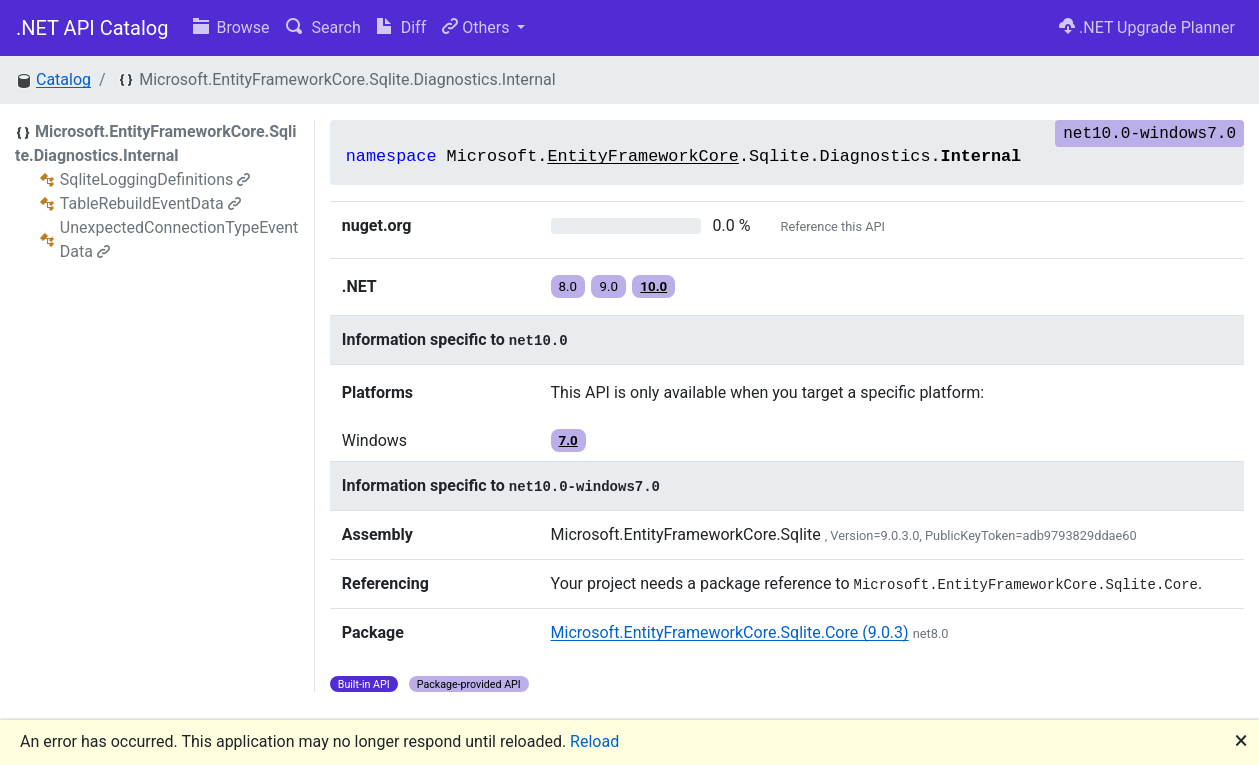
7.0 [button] (568, 440)
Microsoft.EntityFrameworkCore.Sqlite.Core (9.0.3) (730, 632)
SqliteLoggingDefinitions (155, 179)
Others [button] (477, 27)
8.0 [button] (568, 286)
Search (323, 27)
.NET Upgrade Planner (1147, 27)
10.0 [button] (653, 286)
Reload (594, 741)
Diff (401, 27)
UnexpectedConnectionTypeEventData (179, 239)
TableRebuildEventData (150, 203)
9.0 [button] (608, 286)
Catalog (63, 79)
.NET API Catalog (92, 28)
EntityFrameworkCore (643, 156)
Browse (231, 27)
